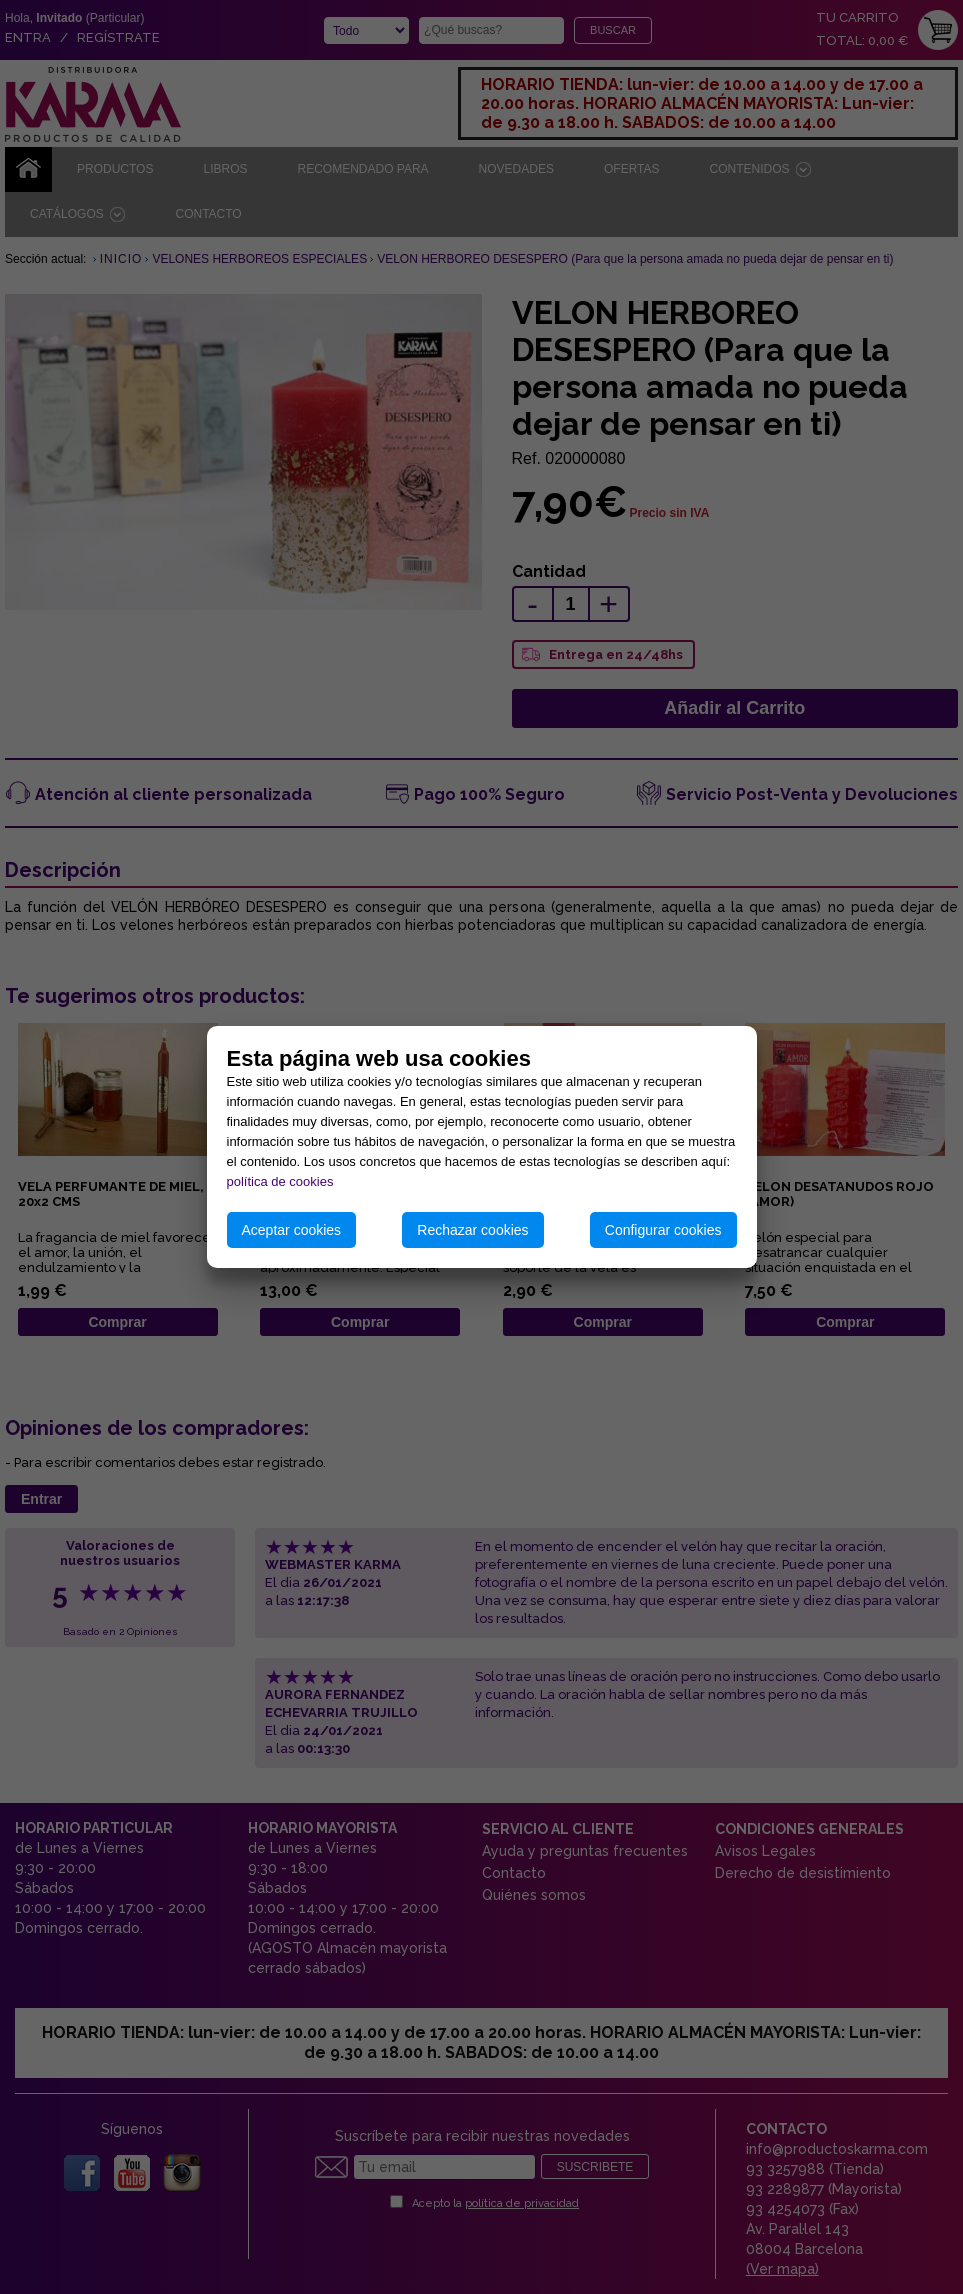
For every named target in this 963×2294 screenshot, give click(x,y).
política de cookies (280, 1181)
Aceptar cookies (292, 1230)
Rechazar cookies (472, 1230)
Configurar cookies (663, 1230)
